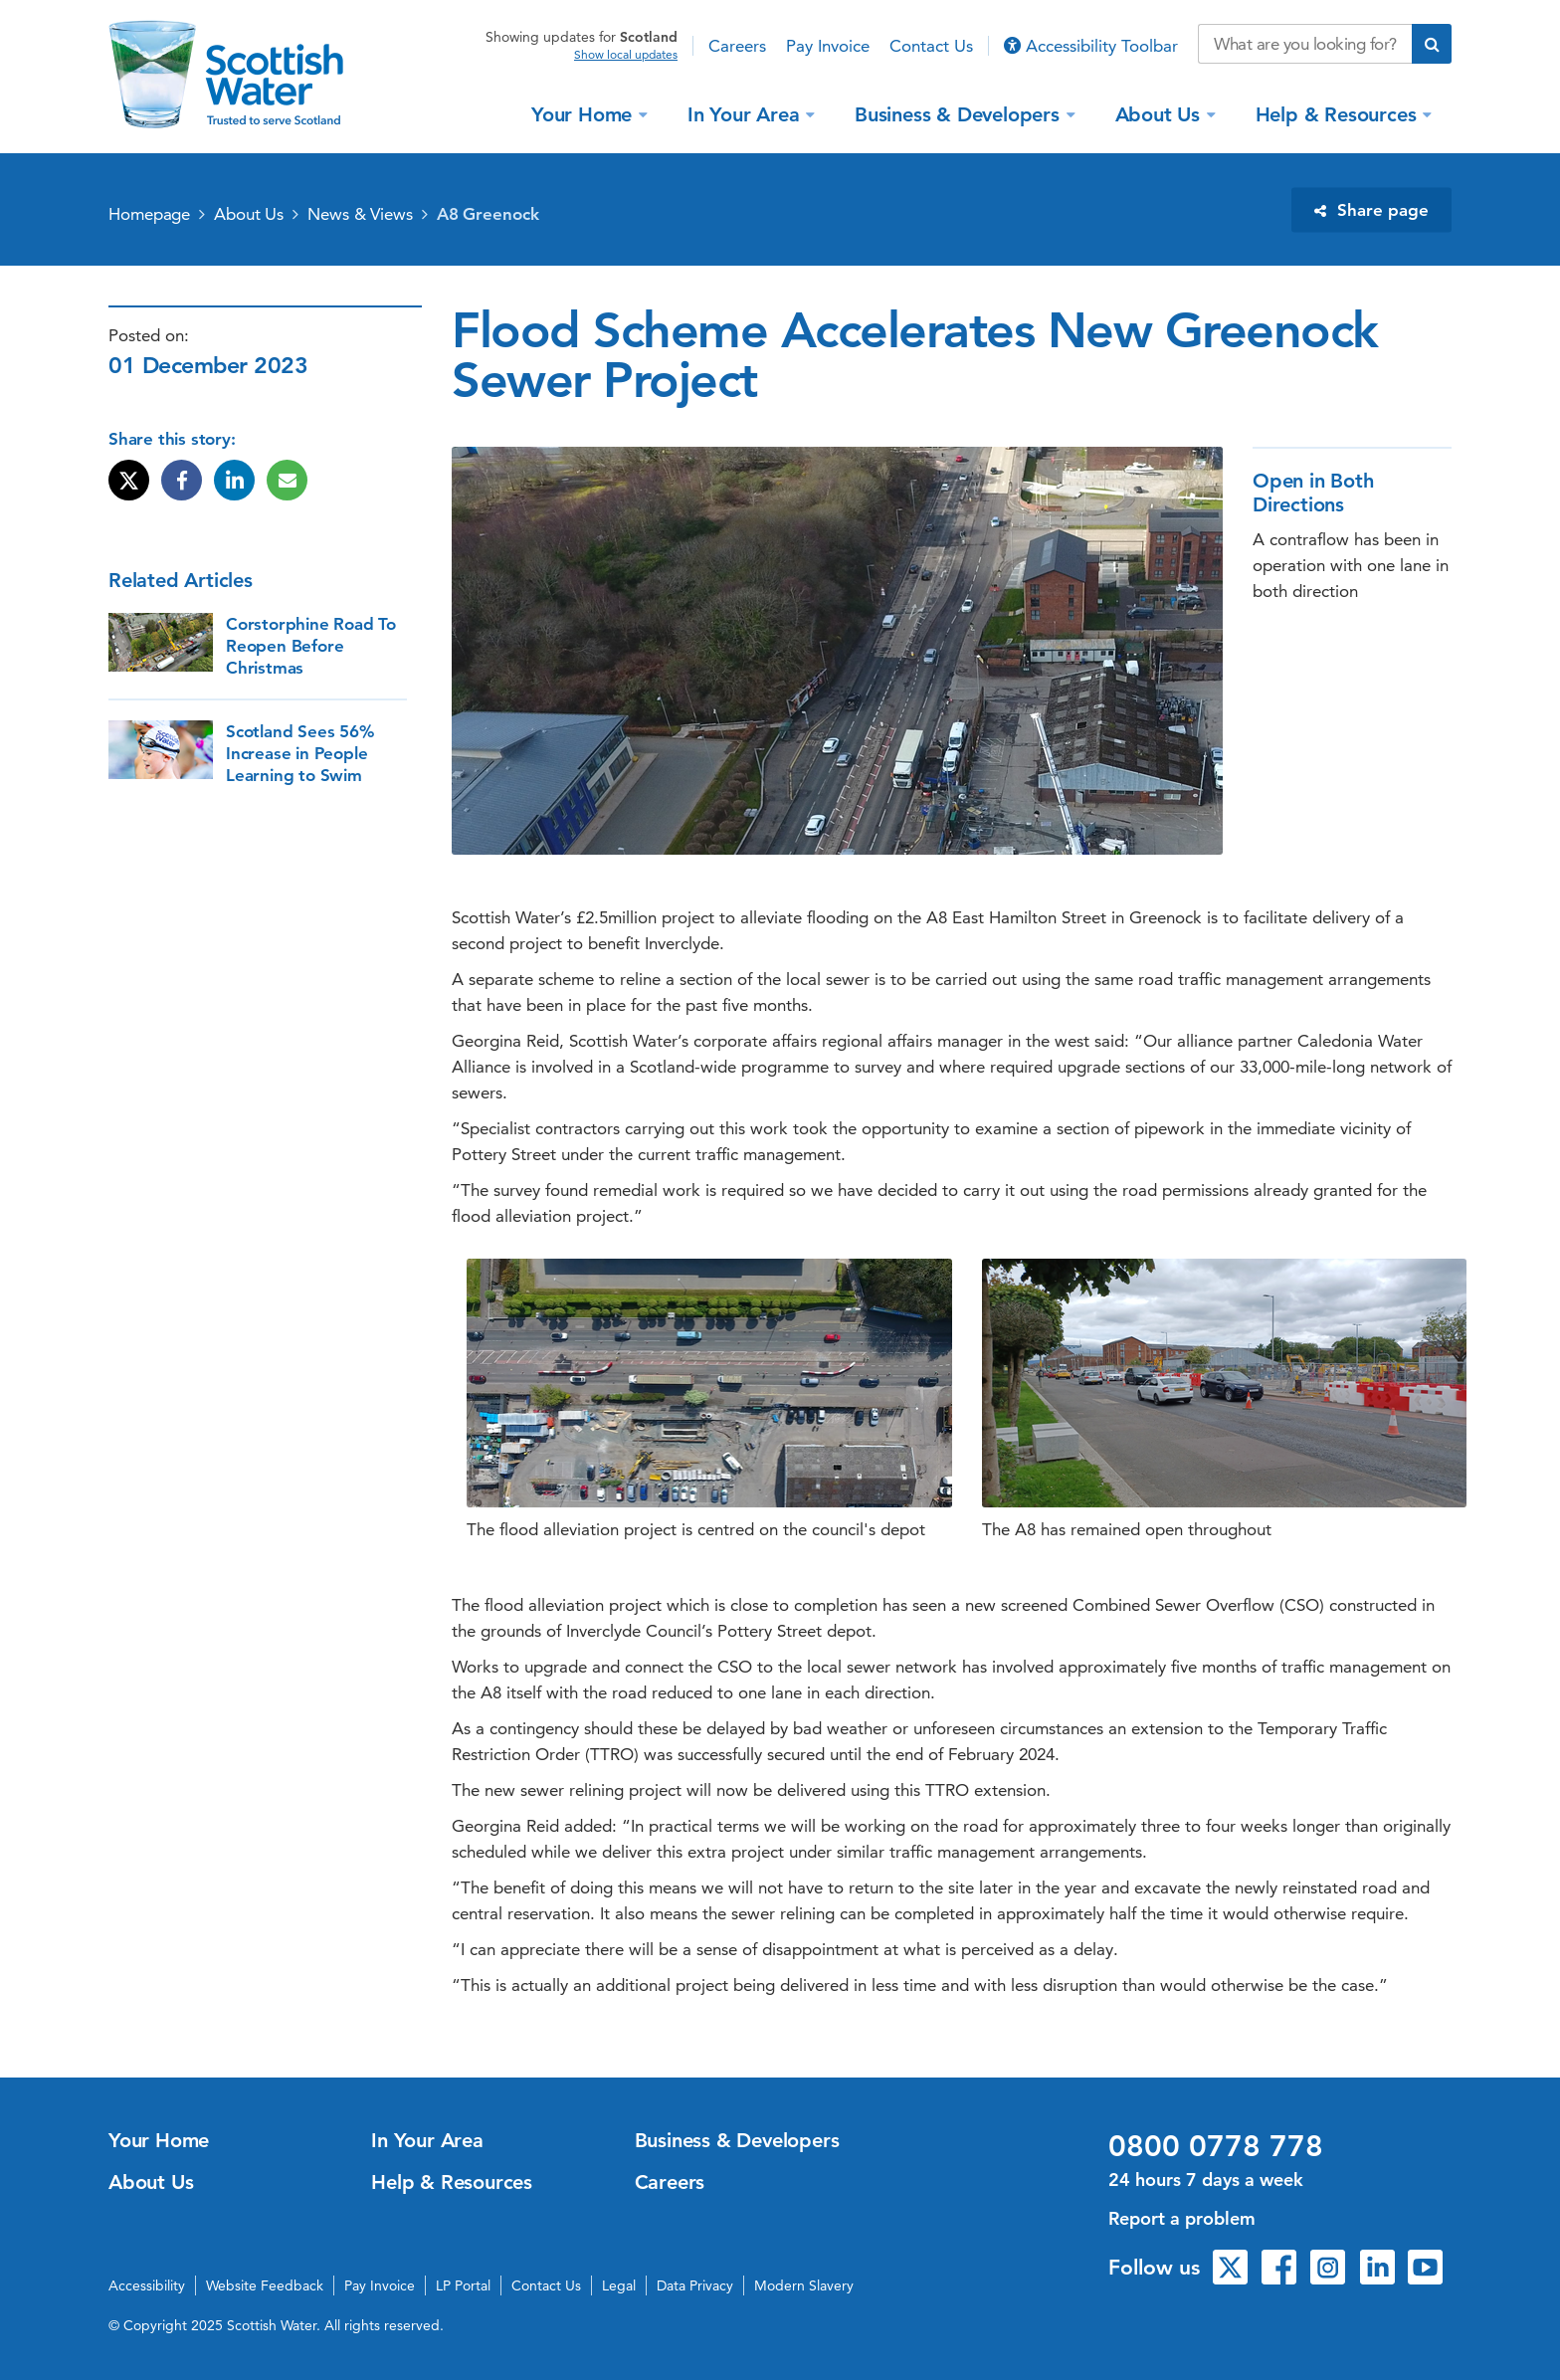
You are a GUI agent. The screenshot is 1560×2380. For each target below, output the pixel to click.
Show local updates (626, 55)
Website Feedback (264, 2285)
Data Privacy (695, 2285)
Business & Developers (960, 113)
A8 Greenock (488, 214)
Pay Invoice (828, 46)
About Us (1160, 113)
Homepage (149, 214)
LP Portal (463, 2285)
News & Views (360, 214)
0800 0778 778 (1215, 2146)
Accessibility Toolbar (1091, 46)
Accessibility (146, 2285)
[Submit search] (1432, 44)
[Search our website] (1305, 44)
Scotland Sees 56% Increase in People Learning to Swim (300, 753)
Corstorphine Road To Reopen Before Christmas (311, 646)
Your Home (584, 113)
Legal (619, 2285)
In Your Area (746, 113)
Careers (737, 46)
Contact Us (931, 46)
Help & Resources (1339, 113)
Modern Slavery (804, 2285)
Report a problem (1182, 2218)
